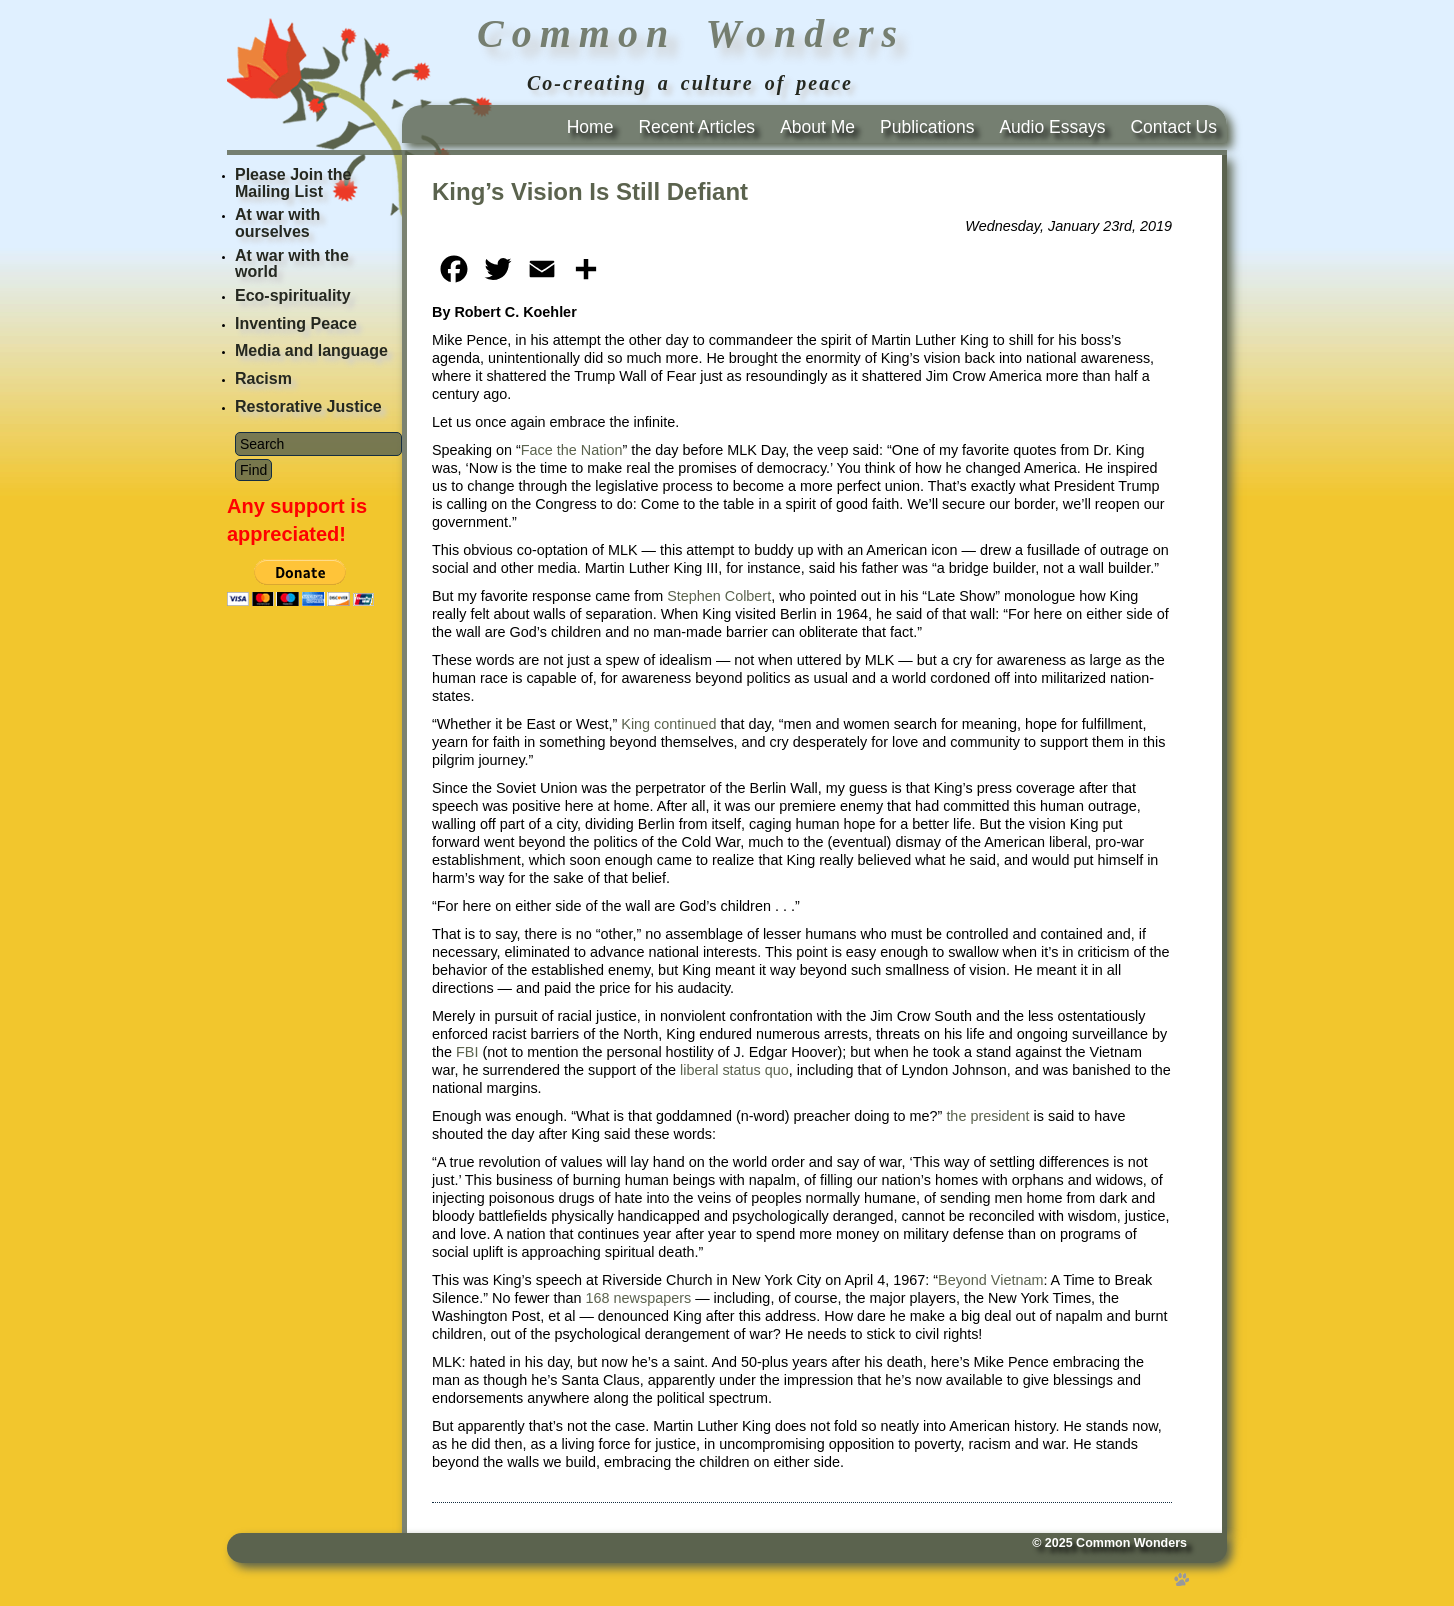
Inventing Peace (296, 323)
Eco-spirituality (293, 295)
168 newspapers (639, 1298)
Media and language (311, 350)
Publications (927, 127)
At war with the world (292, 264)
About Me (817, 127)
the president (987, 1116)
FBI (467, 1052)
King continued (668, 724)
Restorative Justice (308, 406)
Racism (263, 378)
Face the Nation (572, 450)
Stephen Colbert (719, 596)
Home (590, 127)
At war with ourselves (277, 223)
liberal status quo (734, 1070)
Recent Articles (696, 127)
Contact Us (1173, 127)
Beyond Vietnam (990, 1280)
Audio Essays (1052, 127)
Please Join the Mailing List (293, 183)
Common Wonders (1131, 1543)
